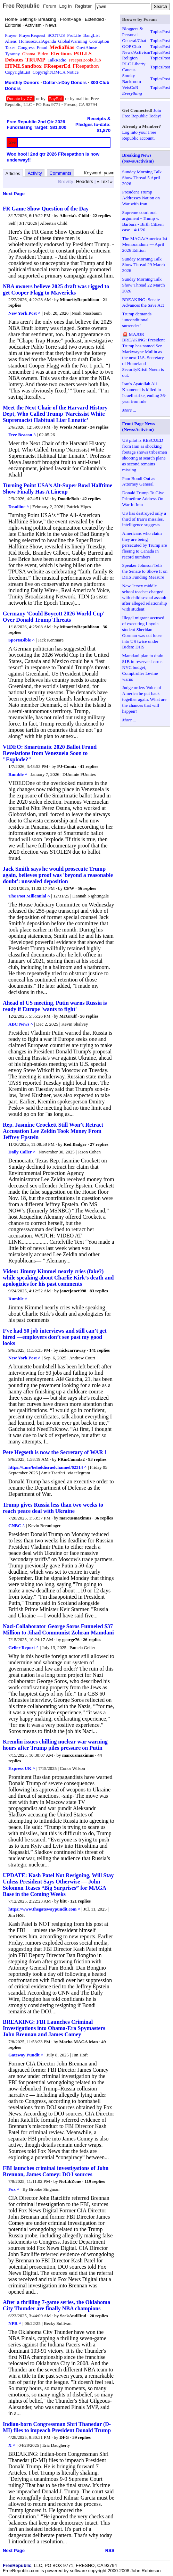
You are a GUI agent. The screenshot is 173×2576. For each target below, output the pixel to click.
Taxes (10, 47)
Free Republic (21, 6)
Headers (84, 181)
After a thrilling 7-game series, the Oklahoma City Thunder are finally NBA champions (56, 2305)
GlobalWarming (72, 41)
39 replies (81, 2437)
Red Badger (75, 1144)
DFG (64, 2437)
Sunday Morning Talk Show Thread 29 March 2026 (143, 264)
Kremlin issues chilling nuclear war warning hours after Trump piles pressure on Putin (55, 1745)
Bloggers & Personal (132, 31)
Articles (13, 173)
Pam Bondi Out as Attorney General (138, 481)
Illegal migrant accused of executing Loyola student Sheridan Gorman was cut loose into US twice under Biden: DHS (143, 632)
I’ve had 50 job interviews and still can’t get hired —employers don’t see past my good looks (55, 1337)
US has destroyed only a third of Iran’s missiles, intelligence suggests (144, 519)
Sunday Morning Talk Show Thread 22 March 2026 (143, 284)
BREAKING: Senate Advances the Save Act (143, 302)
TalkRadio (57, 60)
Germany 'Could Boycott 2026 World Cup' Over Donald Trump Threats (54, 617)
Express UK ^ (21, 1768)
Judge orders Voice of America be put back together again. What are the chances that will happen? (144, 699)
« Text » (105, 181)
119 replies (94, 2181)
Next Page (14, 193)
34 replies (99, 427)
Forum (49, 6)
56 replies (87, 888)
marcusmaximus (75, 1518)
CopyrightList (17, 72)
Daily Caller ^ (21, 1151)
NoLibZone (70, 2181)
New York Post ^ (24, 313)
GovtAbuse (86, 47)
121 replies (80, 1901)
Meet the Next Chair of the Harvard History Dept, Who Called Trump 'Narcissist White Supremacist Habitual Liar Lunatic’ (55, 414)
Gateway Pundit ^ (25, 2054)
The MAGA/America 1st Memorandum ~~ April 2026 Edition (144, 244)
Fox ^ (13, 2189)
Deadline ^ (18, 506)
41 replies (89, 766)
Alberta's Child (74, 215)
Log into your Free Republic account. (139, 135)
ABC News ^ (20, 1024)
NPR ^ (15, 2323)
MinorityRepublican (79, 299)
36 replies (103, 1518)
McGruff (68, 1016)
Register (83, 6)
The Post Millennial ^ (29, 895)
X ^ (11, 2445)
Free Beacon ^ (22, 434)
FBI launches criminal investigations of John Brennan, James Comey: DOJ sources (55, 2171)
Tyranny (12, 53)
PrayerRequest (32, 35)
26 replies (92, 1639)
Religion (130, 57)
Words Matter (73, 427)
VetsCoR (130, 87)
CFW (69, 888)
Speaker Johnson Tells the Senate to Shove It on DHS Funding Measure (144, 571)
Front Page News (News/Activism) (138, 426)
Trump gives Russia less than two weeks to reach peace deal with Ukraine (53, 1508)
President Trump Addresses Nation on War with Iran (141, 197)
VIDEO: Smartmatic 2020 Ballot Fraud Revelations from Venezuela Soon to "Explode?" (50, 753)
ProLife (74, 35)
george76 (71, 1639)
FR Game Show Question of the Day (46, 209)
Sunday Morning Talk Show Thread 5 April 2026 (142, 177)
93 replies (97, 1459)
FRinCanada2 (71, 1459)
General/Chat (134, 40)
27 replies (99, 1144)
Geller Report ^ (23, 1647)
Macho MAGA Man (78, 2041)
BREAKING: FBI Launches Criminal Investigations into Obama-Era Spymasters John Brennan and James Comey (54, 2028)
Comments (60, 173)
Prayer (11, 35)
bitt (63, 1901)
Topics (156, 31)
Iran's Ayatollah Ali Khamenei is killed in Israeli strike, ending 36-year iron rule (144, 392)
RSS (110, 2550)
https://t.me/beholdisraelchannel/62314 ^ (47, 1467)
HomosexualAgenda (37, 41)
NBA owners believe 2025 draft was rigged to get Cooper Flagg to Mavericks (56, 289)
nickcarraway (72, 1350)
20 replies (99, 2315)
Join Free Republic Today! (142, 113)
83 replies (99, 1290)
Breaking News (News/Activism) (138, 158)
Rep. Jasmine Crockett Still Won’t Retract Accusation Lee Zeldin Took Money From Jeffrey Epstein (53, 1131)
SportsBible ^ (21, 640)
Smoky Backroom (131, 78)
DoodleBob (68, 498)
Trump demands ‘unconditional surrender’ (136, 319)
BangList (91, 35)
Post (166, 31)
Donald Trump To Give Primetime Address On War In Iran (143, 498)
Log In (65, 6)
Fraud (42, 47)
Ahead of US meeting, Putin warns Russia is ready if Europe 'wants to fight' (55, 1006)
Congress (26, 47)
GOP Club (131, 46)
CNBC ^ (16, 1525)
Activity (35, 173)
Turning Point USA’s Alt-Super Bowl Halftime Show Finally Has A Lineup (57, 488)
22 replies (101, 215)
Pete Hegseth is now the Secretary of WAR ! (54, 1452)
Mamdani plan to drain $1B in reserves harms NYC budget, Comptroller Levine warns (143, 667)
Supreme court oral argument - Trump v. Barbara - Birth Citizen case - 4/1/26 (143, 221)
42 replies (91, 498)
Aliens (11, 41)
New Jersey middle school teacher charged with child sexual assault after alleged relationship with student (144, 597)
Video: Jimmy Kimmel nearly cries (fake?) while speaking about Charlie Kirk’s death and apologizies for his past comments (58, 1277)
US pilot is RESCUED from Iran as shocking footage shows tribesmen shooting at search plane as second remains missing (144, 455)
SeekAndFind (73, 2315)
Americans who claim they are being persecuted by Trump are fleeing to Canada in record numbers (144, 545)
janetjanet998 (73, 1290)
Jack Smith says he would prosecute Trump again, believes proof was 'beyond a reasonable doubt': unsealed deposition (58, 875)
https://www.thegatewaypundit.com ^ (44, 1909)
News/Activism (136, 52)
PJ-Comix (67, 766)
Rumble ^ (17, 774)
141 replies (99, 1350)
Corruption (99, 41)
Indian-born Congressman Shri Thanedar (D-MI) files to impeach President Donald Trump (57, 2427)
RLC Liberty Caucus (134, 66)
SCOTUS (56, 35)
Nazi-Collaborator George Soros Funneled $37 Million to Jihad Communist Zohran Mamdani (58, 1629)
